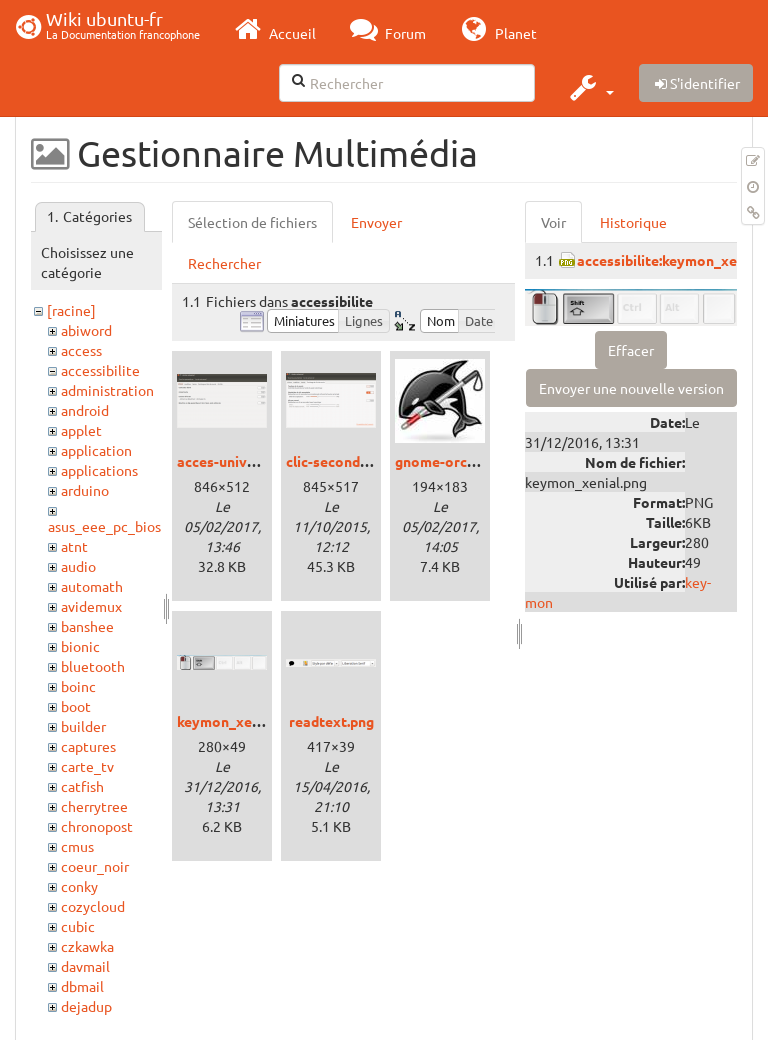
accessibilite (100, 370)
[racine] (71, 310)
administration (107, 390)
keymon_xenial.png (240, 721)
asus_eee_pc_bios (104, 526)
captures (88, 746)
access (81, 350)
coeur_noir (95, 866)
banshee (87, 626)
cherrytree (94, 806)
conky (79, 886)
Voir (553, 222)
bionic (80, 646)
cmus (77, 846)
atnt (74, 546)
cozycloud (93, 906)
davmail (85, 966)
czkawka (87, 946)
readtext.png (331, 721)
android (85, 410)
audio (78, 566)
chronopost (97, 826)
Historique (633, 222)
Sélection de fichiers (252, 222)
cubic (78, 926)
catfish (82, 786)
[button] (589, 87)
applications (99, 470)
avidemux (91, 606)
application (96, 450)
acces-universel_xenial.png (265, 461)
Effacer (631, 350)
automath (92, 586)
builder (83, 726)
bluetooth (93, 666)
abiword (86, 330)
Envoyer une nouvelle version (631, 388)
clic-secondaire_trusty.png (373, 461)
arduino (85, 490)
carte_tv (87, 766)
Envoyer (376, 222)
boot (76, 706)
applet (81, 430)
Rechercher (224, 263)
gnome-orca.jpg (446, 461)
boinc (78, 686)
